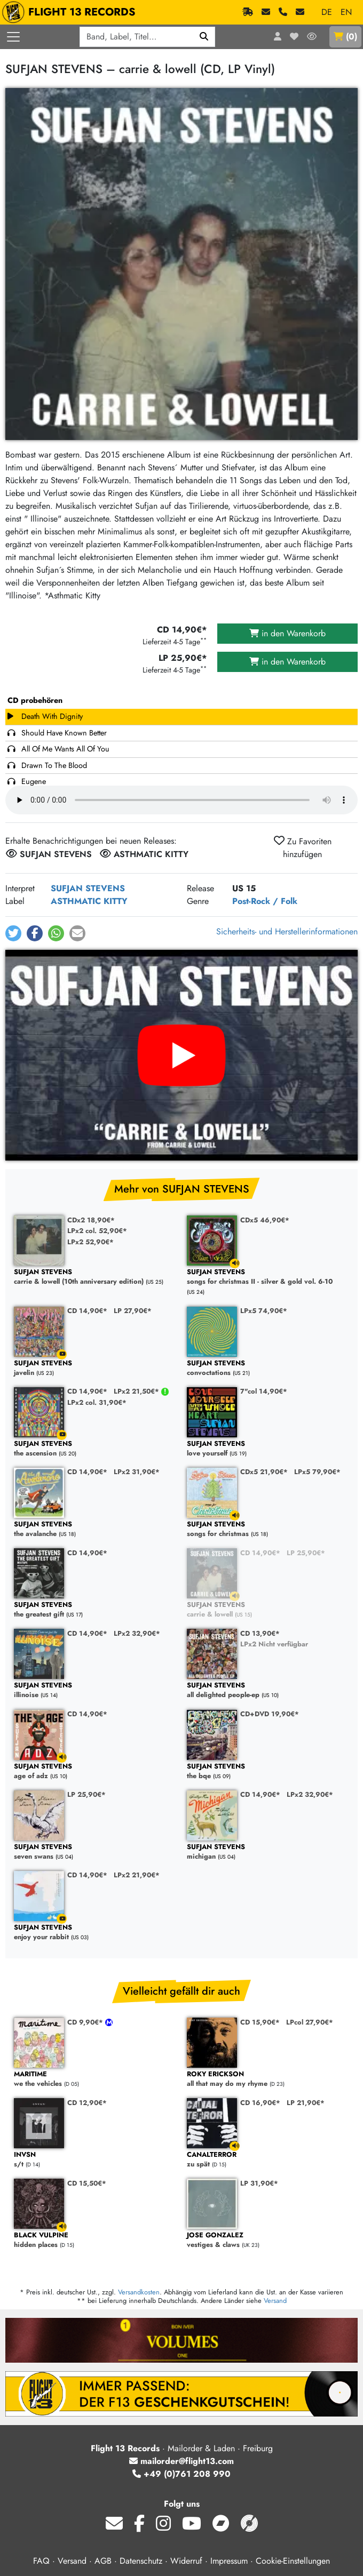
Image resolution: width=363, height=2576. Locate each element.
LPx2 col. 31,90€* (97, 1402)
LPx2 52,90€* (90, 1242)
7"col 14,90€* (263, 1391)
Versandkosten (139, 2292)
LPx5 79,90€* (317, 1472)
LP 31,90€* (259, 2183)
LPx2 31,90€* (137, 1472)
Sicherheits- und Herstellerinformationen (287, 931)
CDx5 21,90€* (264, 1472)
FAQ (41, 2561)
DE (326, 12)
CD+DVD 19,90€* (269, 1714)
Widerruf (186, 2561)
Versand (275, 2300)
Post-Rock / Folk (264, 901)
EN (346, 12)
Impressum (229, 2561)
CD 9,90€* (86, 2022)
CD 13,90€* (260, 1633)
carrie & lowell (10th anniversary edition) (95, 1277)
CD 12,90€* (87, 2103)
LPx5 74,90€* (263, 1311)
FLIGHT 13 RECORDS (71, 12)
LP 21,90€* (306, 2103)
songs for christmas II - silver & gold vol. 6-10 (268, 1277)
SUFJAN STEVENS (88, 888)
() (345, 36)
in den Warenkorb (287, 633)
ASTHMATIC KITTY (89, 901)
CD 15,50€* (86, 2183)
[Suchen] (204, 37)
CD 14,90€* (87, 1311)
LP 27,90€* (133, 1311)
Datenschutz (141, 2561)
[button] (13, 933)
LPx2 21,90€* (137, 1875)
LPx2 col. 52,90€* (97, 1231)
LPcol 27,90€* (309, 2022)
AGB (103, 2561)
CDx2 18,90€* (91, 1220)
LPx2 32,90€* (137, 1633)
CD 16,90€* (260, 2103)
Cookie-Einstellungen (293, 2561)
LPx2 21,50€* (137, 1391)
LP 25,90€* (306, 1553)
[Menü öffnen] (13, 37)
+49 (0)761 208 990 (181, 2474)
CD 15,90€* (260, 2022)
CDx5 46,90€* (264, 1220)
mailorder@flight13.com (181, 2461)
